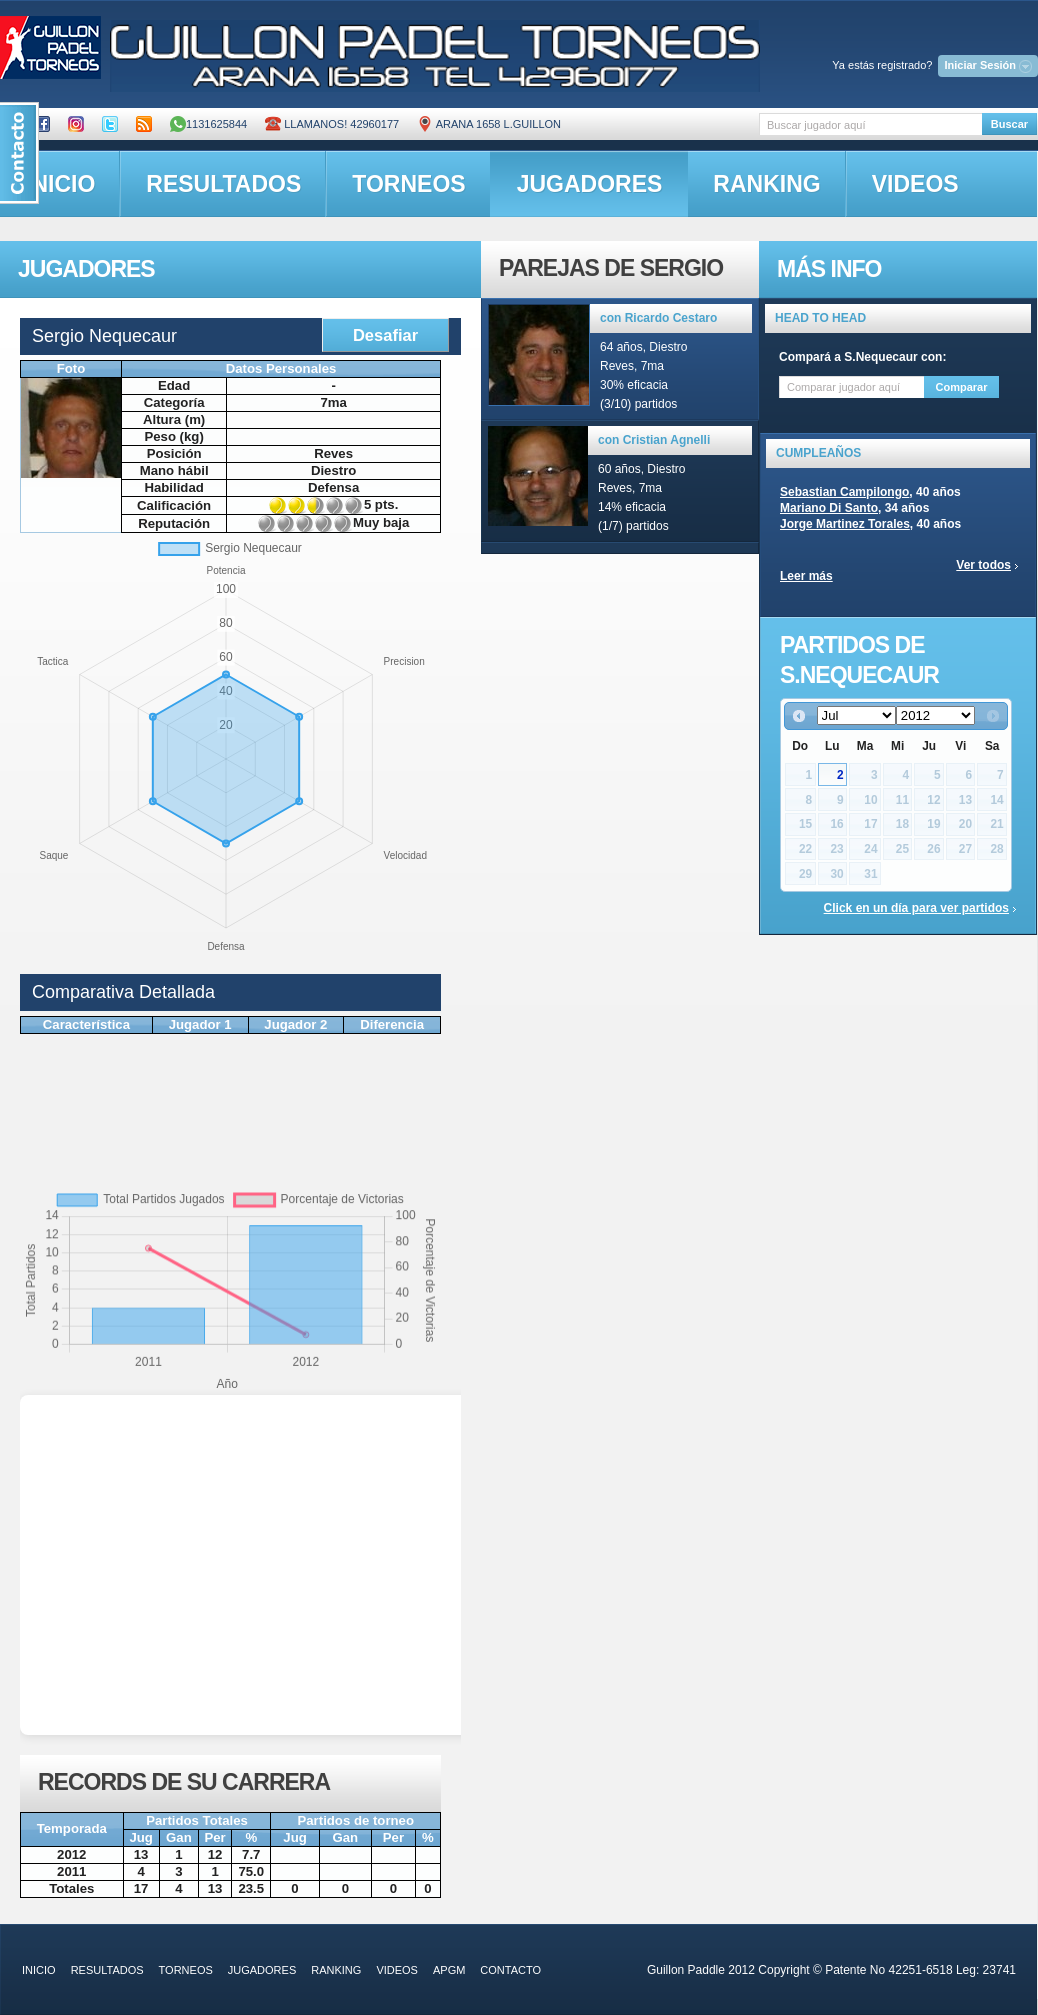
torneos (408, 184)
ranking (766, 184)
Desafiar (385, 335)
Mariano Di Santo (829, 508)
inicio (39, 1970)
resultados (223, 184)
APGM (449, 1970)
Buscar (1009, 124)
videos (915, 184)
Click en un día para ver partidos (916, 908)
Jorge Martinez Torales (845, 524)
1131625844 (208, 124)
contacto (510, 1970)
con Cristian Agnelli (654, 440)
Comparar (962, 387)
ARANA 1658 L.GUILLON (489, 124)
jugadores (590, 184)
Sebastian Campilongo (844, 492)
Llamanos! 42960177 (332, 124)
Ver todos (983, 565)
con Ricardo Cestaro (658, 318)
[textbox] (870, 124)
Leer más (806, 576)
